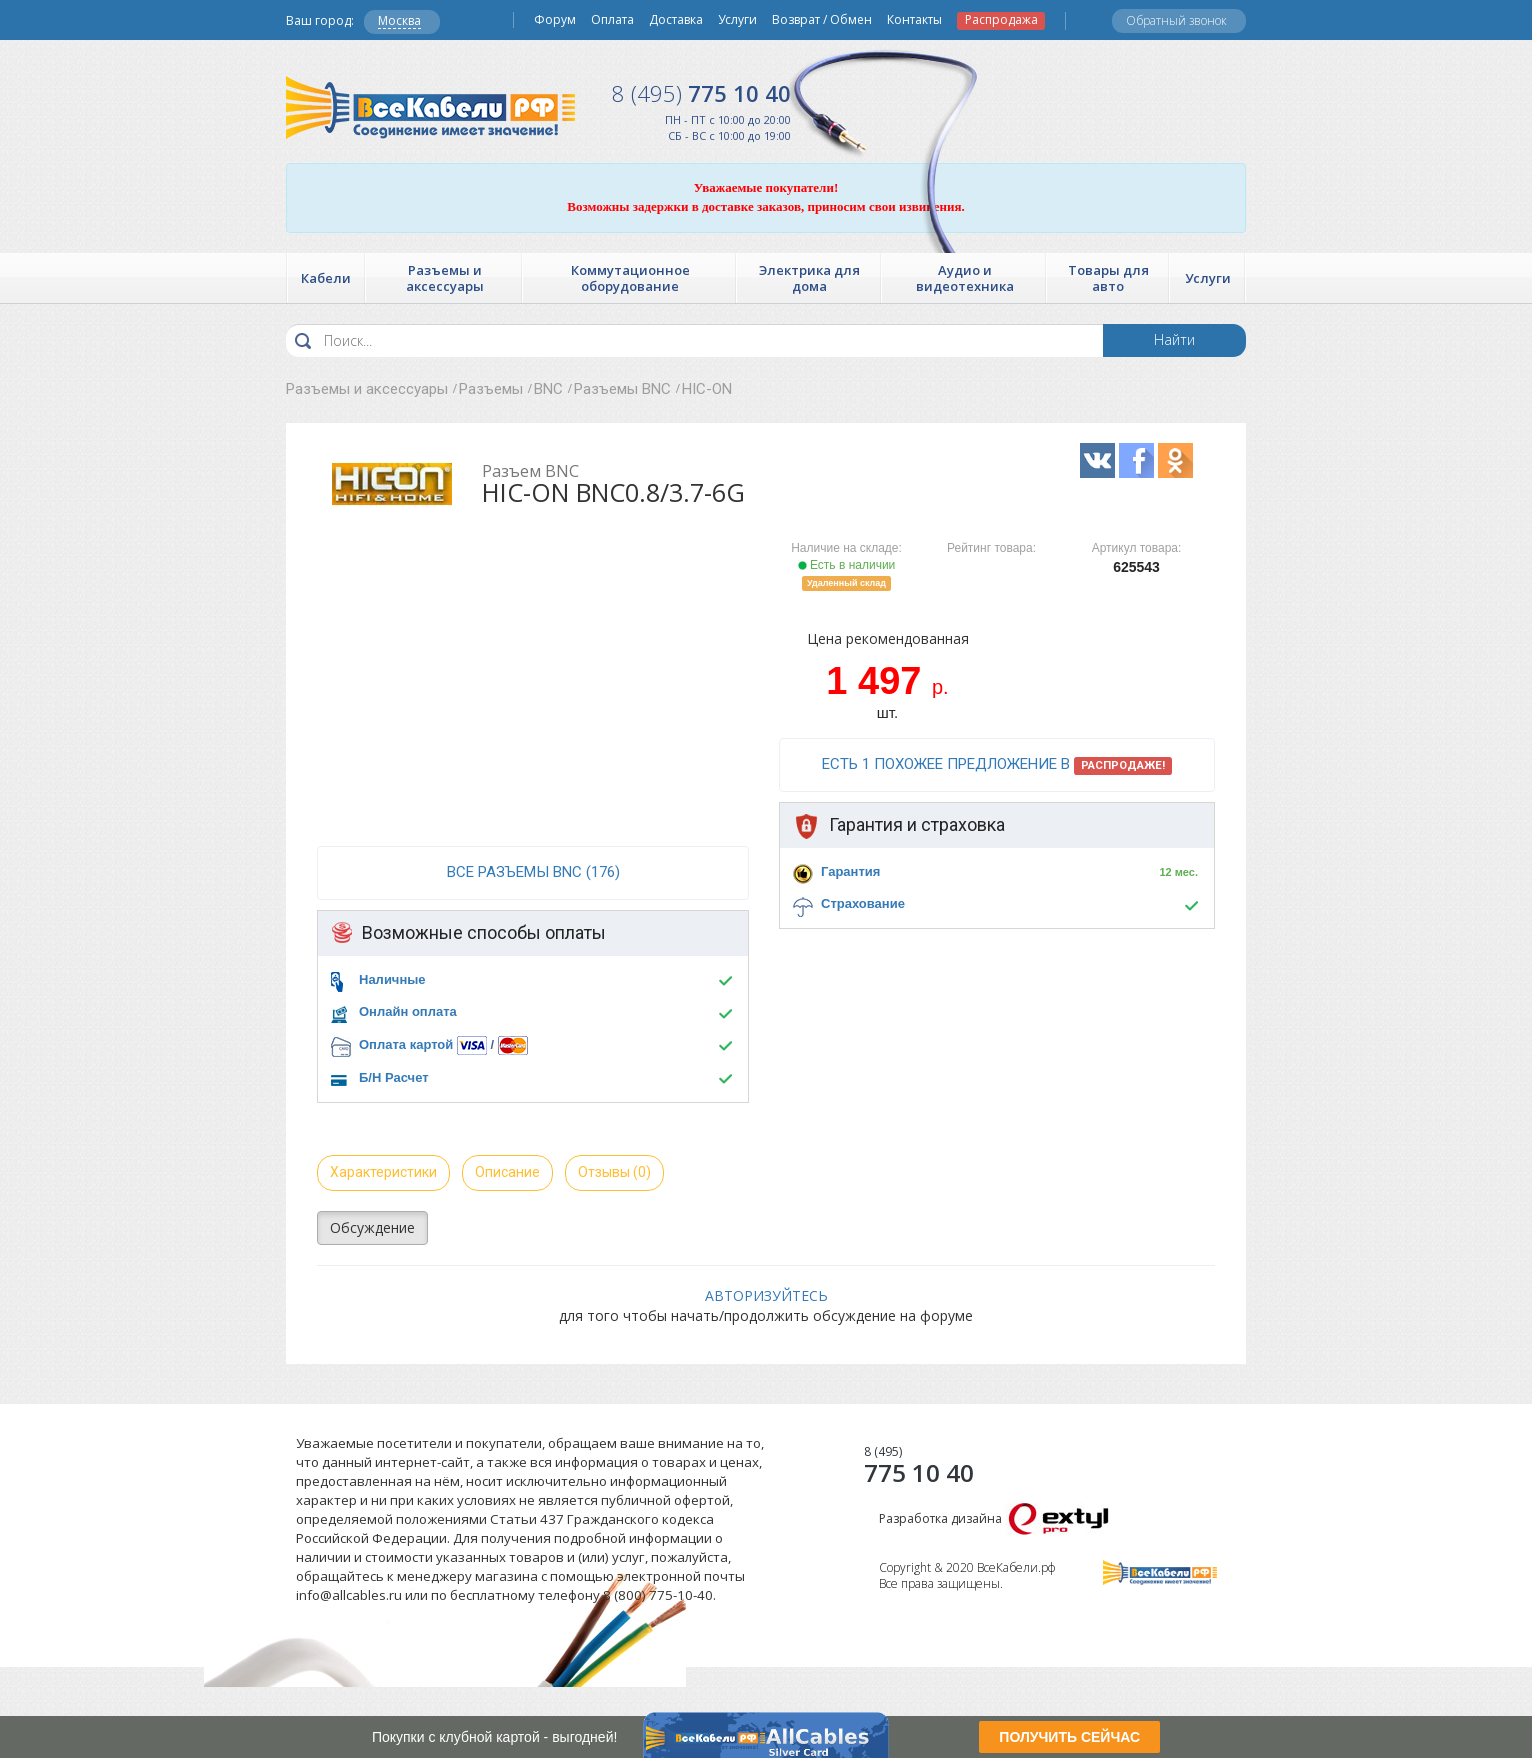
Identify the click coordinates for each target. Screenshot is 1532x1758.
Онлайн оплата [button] (408, 1011)
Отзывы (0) (614, 1172)
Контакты (914, 20)
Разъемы (491, 389)
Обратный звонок (1176, 20)
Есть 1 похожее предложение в (997, 765)
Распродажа (1001, 20)
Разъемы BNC (622, 389)
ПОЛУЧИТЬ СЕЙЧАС (1069, 1737)
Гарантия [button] (850, 871)
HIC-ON (707, 389)
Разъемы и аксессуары (367, 389)
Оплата (612, 20)
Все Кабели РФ (430, 107)
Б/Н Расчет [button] (394, 1077)
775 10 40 (701, 93)
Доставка (676, 20)
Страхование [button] (863, 903)
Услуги (737, 20)
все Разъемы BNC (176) (533, 872)
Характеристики (383, 1172)
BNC (548, 389)
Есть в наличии (847, 565)
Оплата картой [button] (406, 1044)
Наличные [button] (392, 979)
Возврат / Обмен (822, 20)
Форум (555, 20)
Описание (507, 1172)
